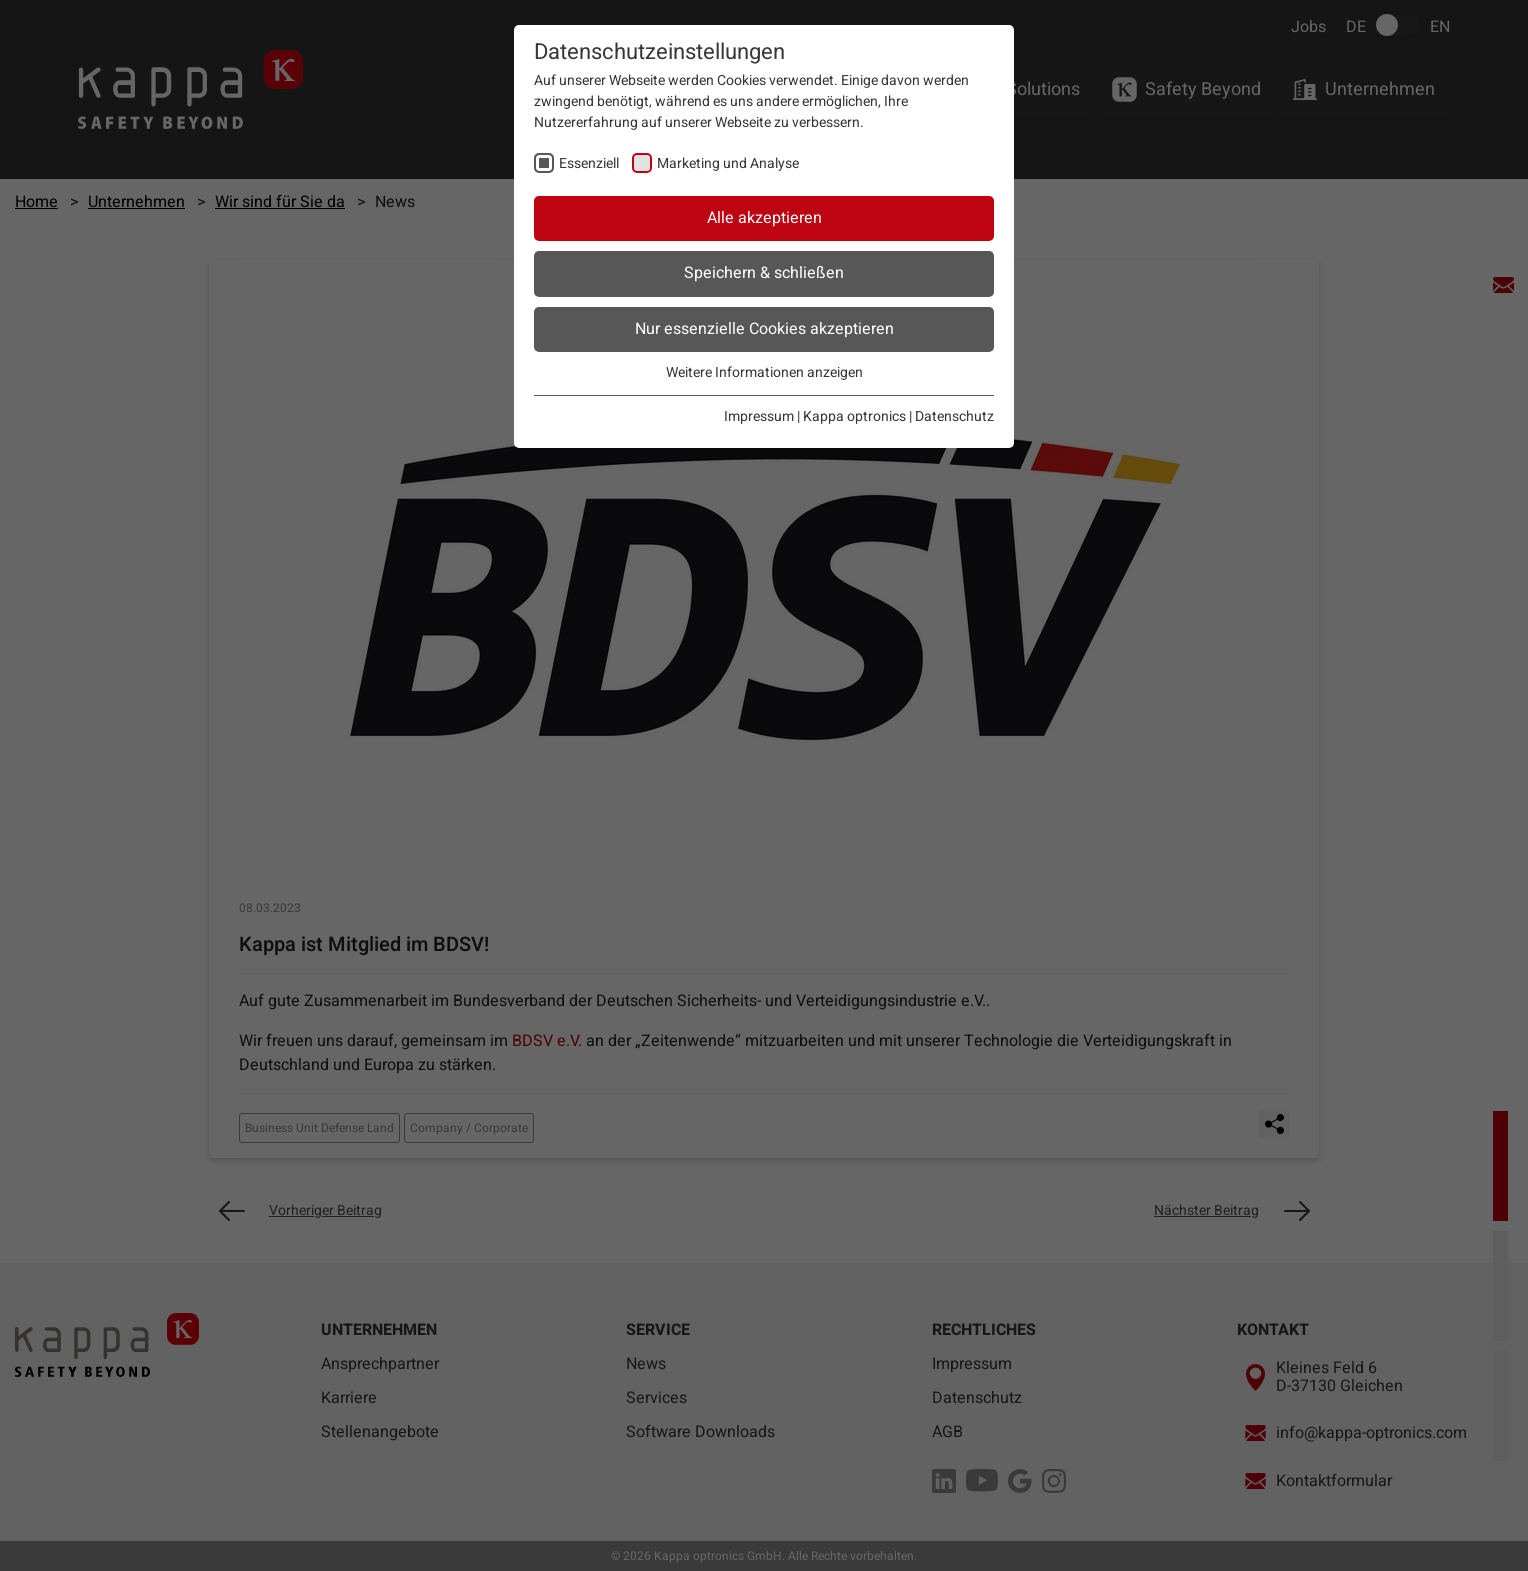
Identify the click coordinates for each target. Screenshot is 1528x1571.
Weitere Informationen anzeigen (764, 372)
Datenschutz (954, 416)
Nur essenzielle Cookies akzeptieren (764, 329)
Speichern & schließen (764, 273)
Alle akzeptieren (764, 218)
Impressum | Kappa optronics (815, 416)
